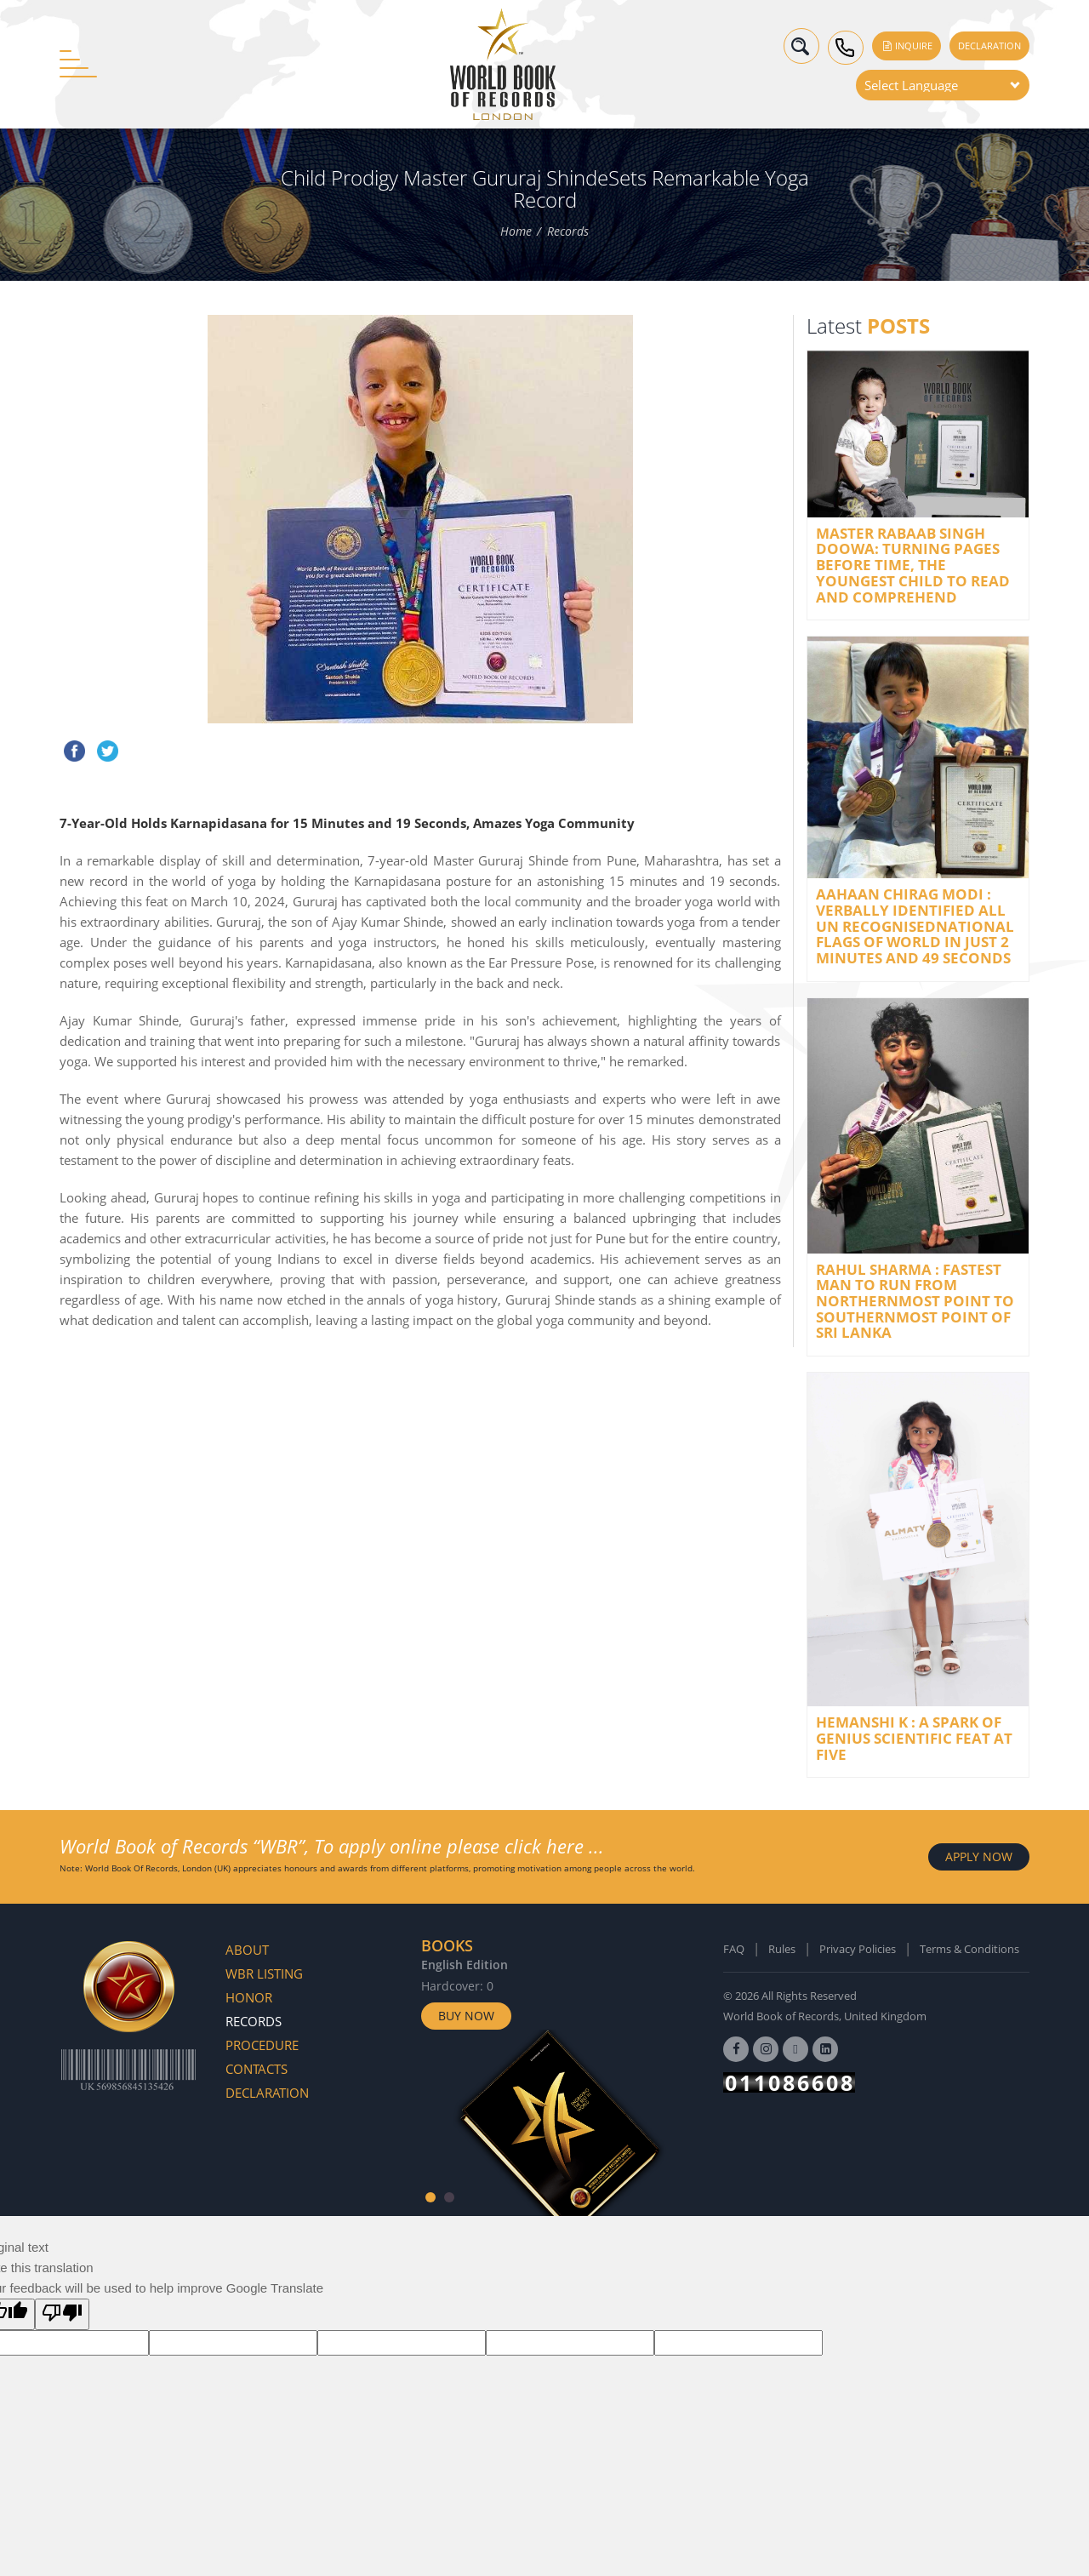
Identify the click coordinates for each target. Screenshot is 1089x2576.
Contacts (256, 2068)
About (247, 1949)
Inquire (906, 45)
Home (516, 231)
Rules (781, 1948)
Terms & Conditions (969, 1948)
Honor (248, 1997)
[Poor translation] (62, 2314)
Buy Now (466, 2016)
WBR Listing (264, 1973)
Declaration (989, 45)
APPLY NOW (978, 1856)
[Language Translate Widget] (942, 85)
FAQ (733, 1948)
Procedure (262, 2044)
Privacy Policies (857, 1948)
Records (568, 231)
